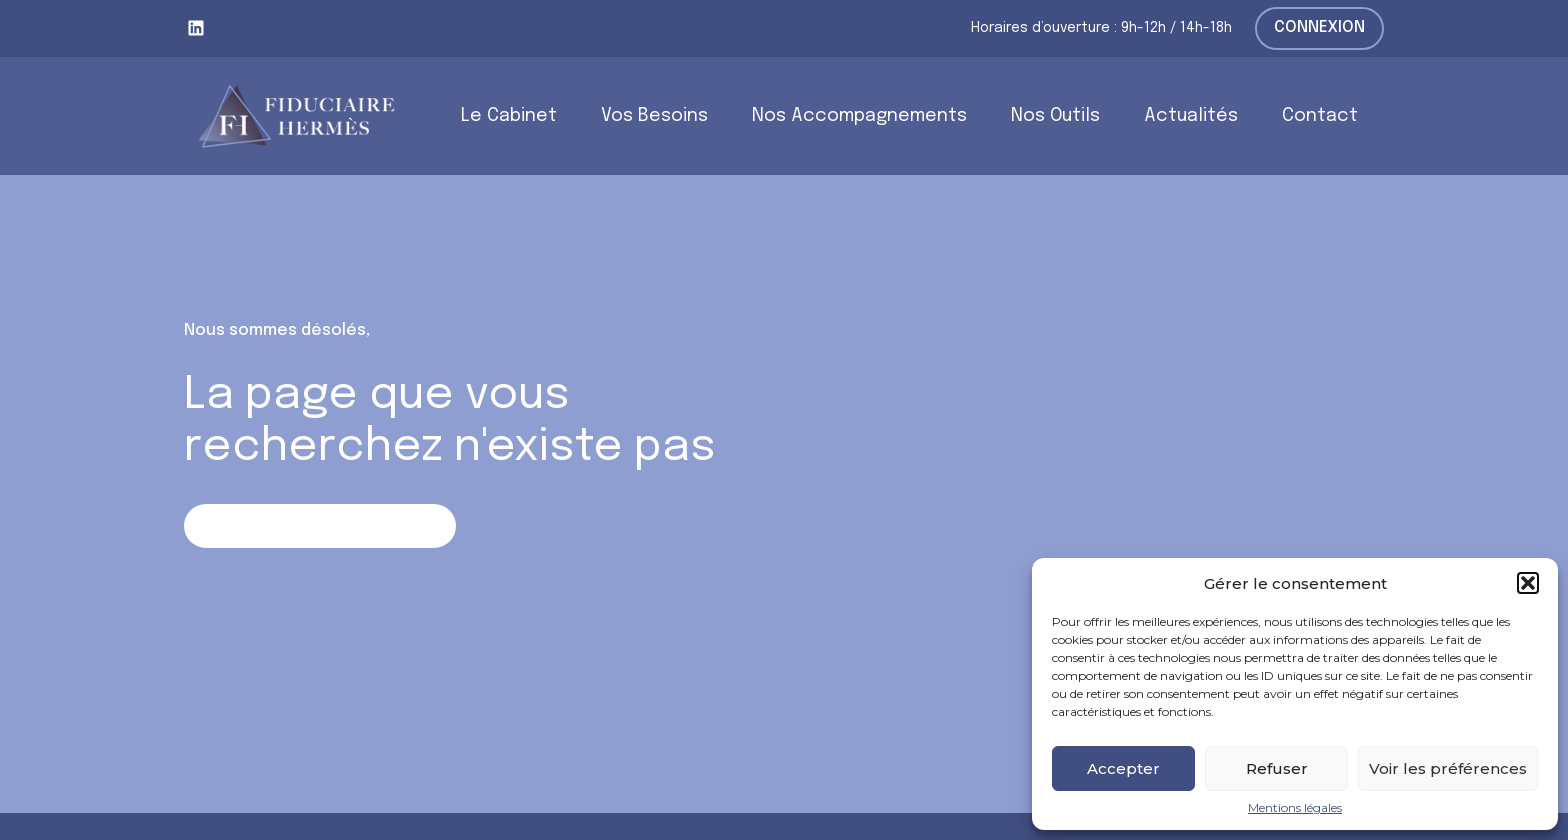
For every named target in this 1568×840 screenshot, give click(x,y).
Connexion (1319, 27)
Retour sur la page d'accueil (319, 525)
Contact (1320, 116)
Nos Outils (1055, 116)
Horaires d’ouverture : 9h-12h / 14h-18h (1101, 28)
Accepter (1123, 768)
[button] (1528, 583)
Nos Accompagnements (859, 116)
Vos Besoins (654, 116)
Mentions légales (1295, 808)
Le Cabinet (509, 116)
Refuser (1277, 768)
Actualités (1191, 116)
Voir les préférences (1448, 768)
